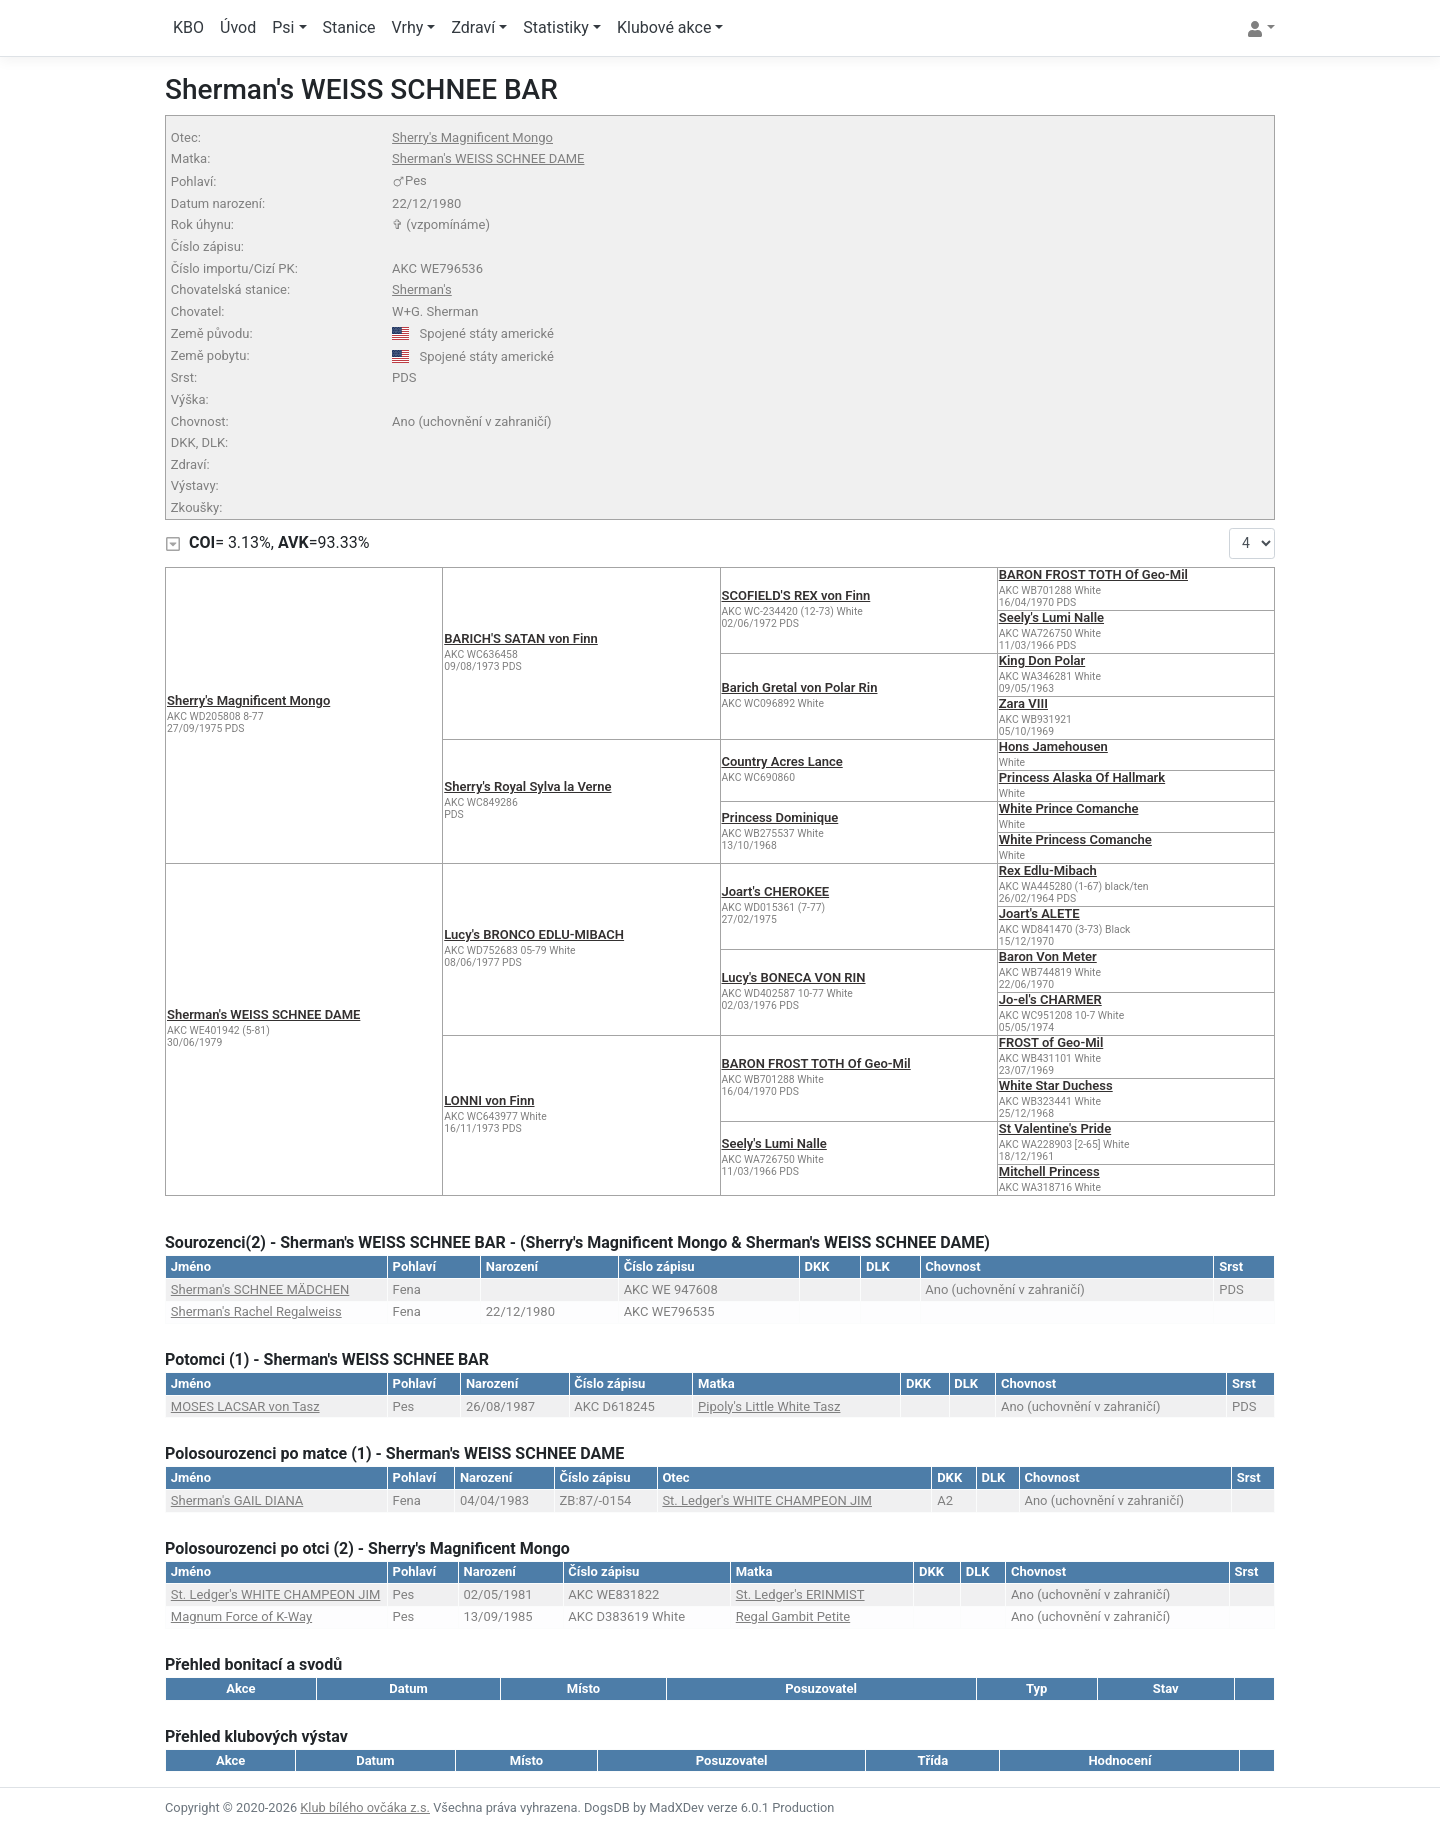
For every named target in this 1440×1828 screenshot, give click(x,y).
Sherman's (422, 289)
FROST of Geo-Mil (1051, 1042)
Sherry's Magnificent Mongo (472, 137)
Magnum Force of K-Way (241, 1616)
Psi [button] (283, 27)
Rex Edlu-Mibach (1048, 870)
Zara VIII (1023, 703)
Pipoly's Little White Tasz (769, 1406)
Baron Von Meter (1048, 956)
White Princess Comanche (1075, 839)
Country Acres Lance (782, 761)
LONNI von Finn (489, 1100)
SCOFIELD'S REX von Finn (796, 595)
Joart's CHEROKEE (776, 891)
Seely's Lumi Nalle (1051, 617)
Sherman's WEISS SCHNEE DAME (488, 158)
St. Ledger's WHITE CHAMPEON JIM (767, 1500)
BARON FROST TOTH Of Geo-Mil (1093, 574)
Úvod (238, 27)
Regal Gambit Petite (793, 1616)
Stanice (349, 27)
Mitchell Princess (1049, 1171)
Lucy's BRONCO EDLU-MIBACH (534, 934)
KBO (188, 27)
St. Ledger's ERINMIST (800, 1594)
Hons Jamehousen (1053, 746)
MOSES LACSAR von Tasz (245, 1406)
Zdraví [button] (473, 27)
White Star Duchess (1056, 1085)
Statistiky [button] (556, 27)
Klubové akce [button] (664, 27)
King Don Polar (1042, 660)
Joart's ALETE (1039, 913)
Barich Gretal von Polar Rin (800, 687)
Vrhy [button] (408, 27)
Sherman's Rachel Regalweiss (256, 1311)
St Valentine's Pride (1055, 1128)
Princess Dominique (780, 817)
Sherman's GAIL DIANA (237, 1500)
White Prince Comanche (1069, 808)
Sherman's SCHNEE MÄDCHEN (260, 1289)
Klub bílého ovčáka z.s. (365, 1807)
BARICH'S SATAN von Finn (521, 638)
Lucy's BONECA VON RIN (794, 977)
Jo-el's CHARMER (1050, 999)
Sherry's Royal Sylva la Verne (527, 786)
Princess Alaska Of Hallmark (1082, 777)
